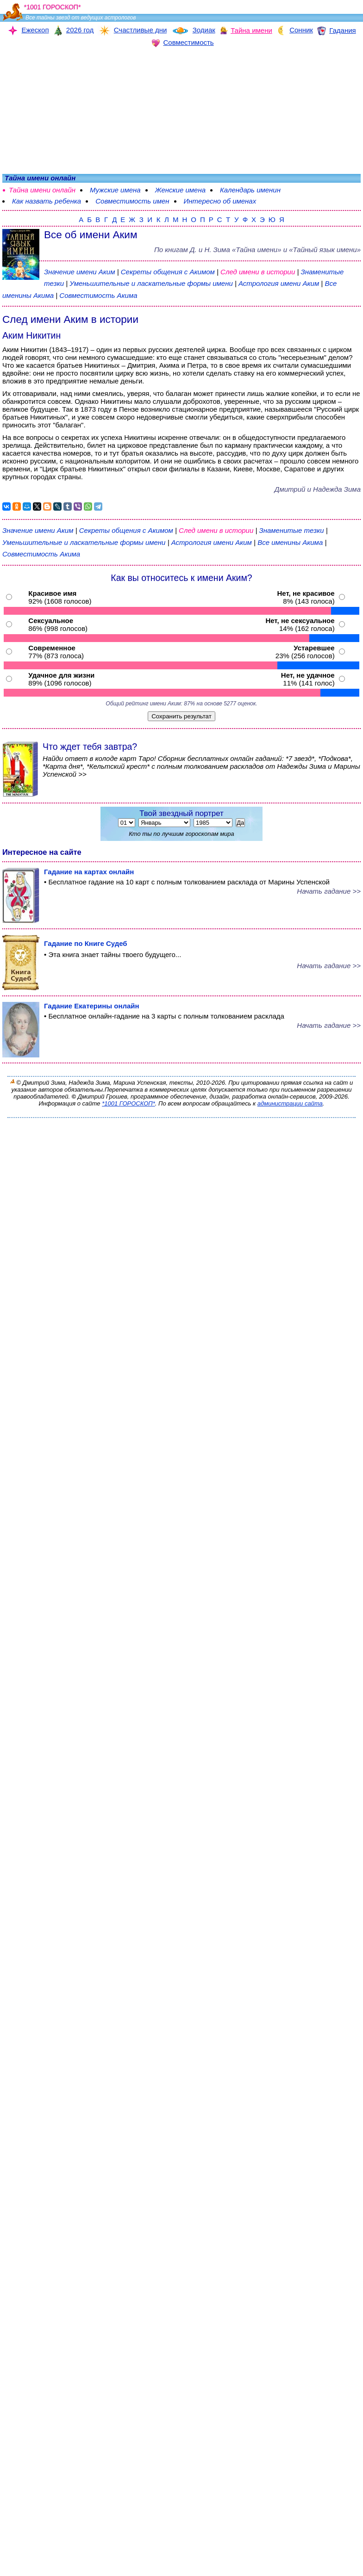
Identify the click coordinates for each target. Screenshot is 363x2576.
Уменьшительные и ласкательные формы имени (150, 283)
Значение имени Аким (79, 272)
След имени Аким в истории (70, 319)
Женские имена (180, 190)
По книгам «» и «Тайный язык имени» (257, 249)
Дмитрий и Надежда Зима (318, 489)
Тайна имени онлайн (42, 190)
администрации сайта (290, 1103)
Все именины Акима (291, 542)
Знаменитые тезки (291, 530)
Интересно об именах (220, 201)
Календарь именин (250, 190)
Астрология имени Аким (278, 283)
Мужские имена (115, 190)
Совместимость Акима (98, 295)
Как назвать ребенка (46, 201)
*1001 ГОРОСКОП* (128, 1103)
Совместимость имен (132, 201)
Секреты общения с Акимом (169, 272)
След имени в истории (257, 272)
